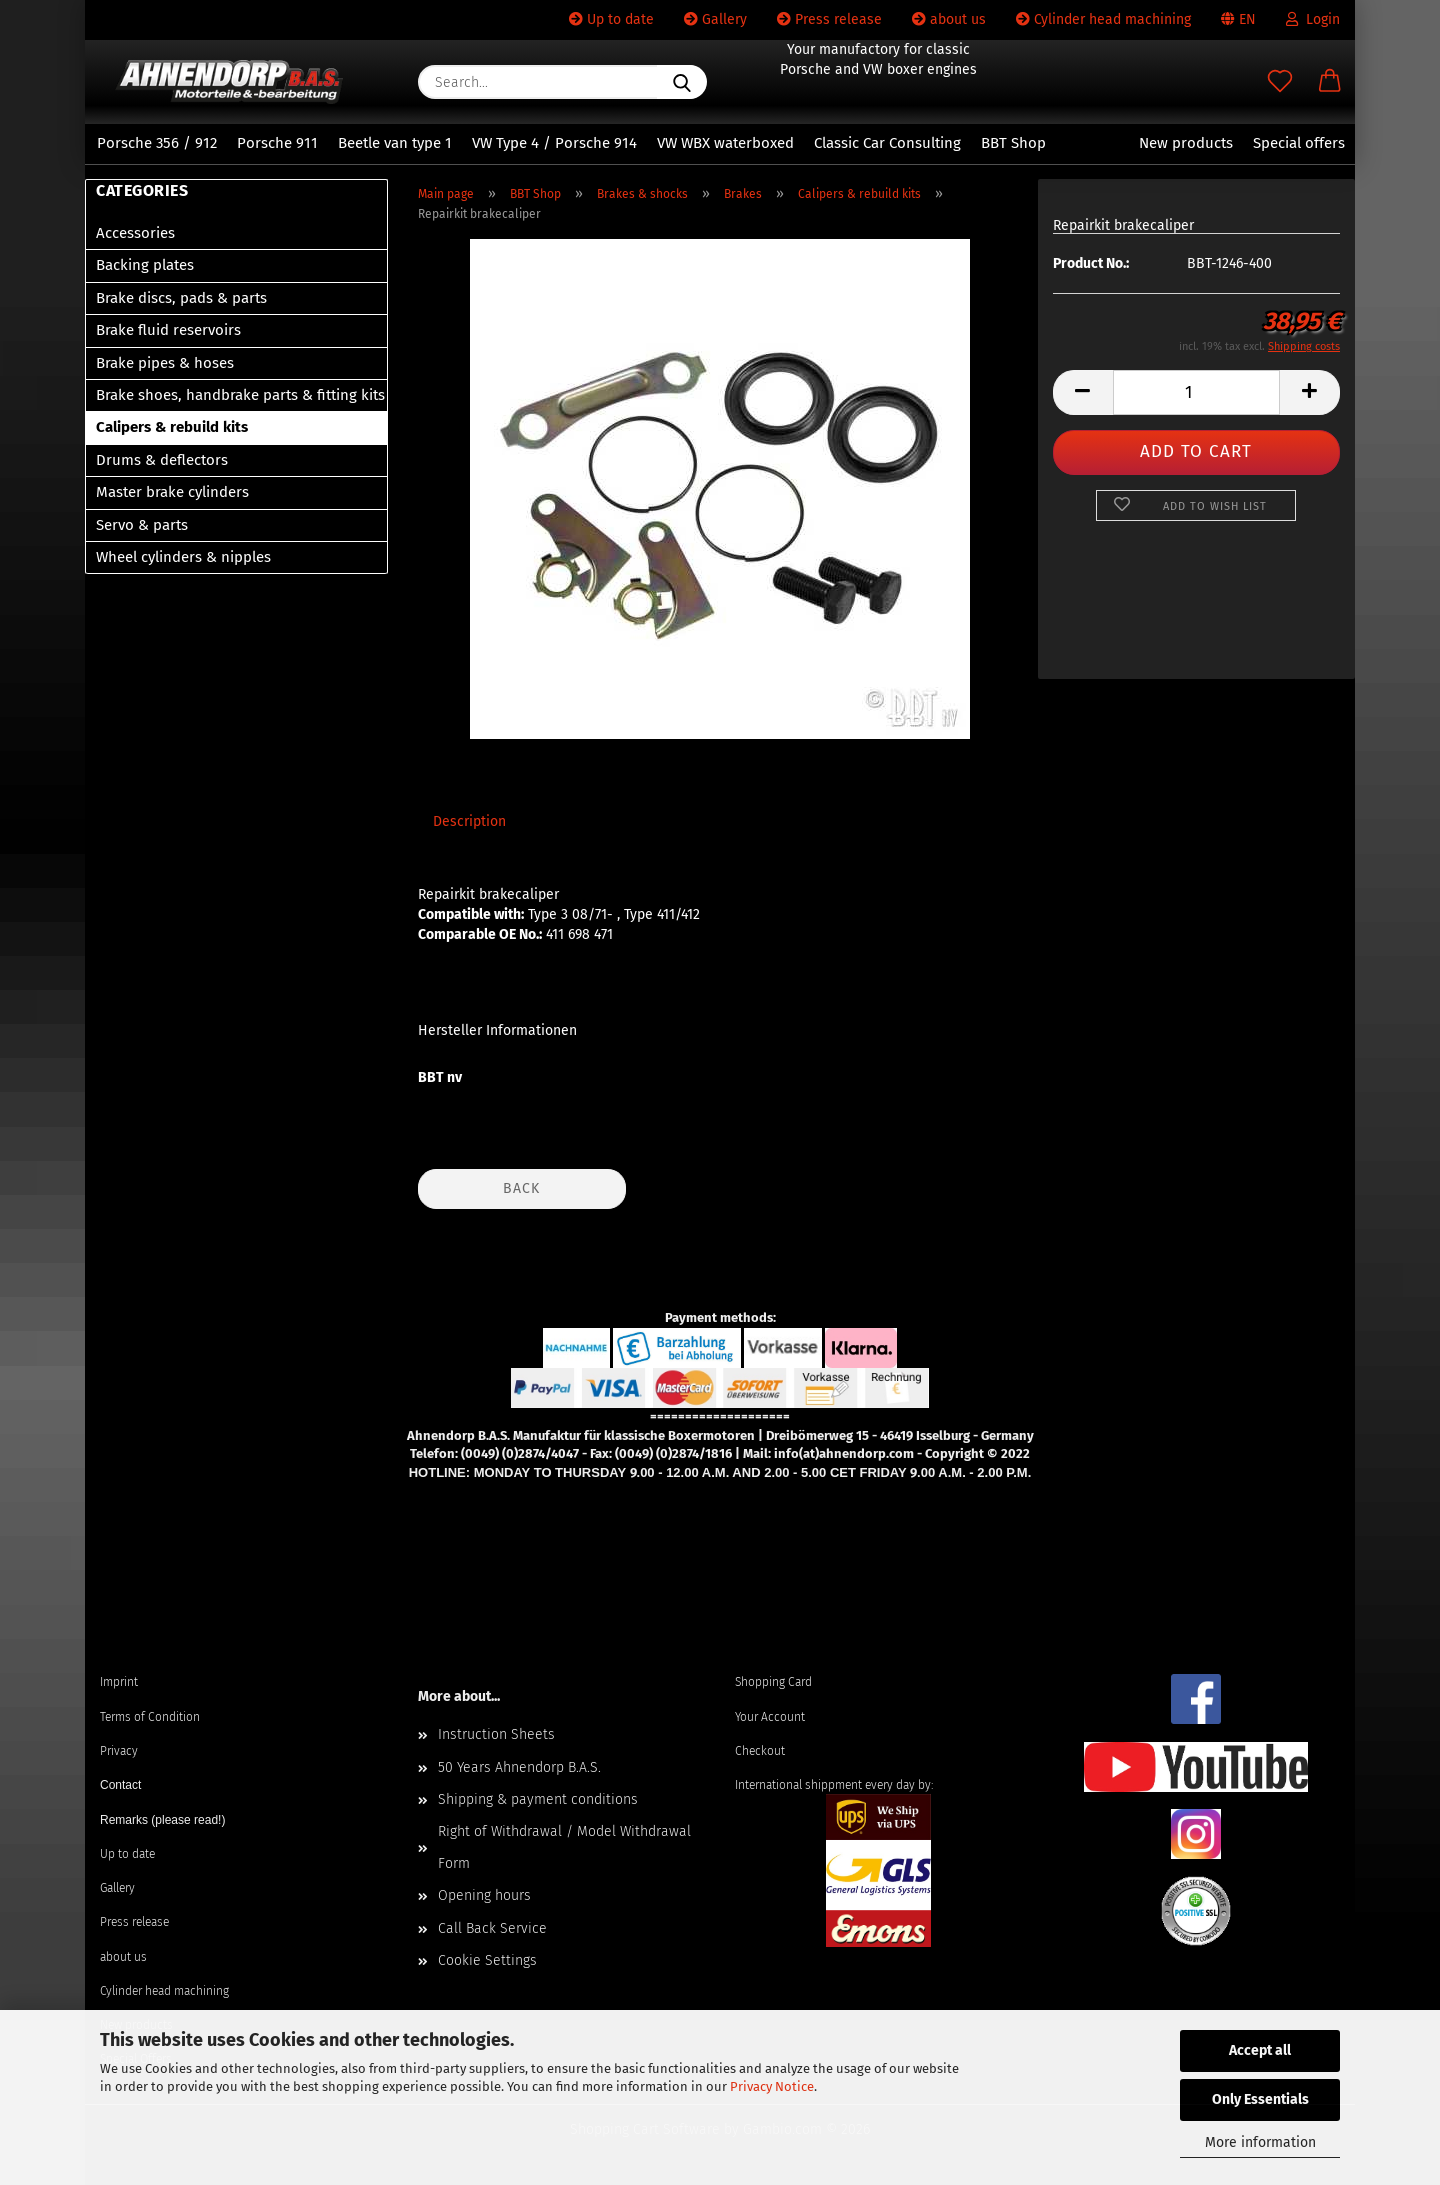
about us (949, 19)
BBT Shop (1013, 143)
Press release (829, 19)
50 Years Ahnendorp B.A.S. (519, 1767)
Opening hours (484, 1895)
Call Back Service (492, 1928)
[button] (1330, 82)
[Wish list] (1280, 82)
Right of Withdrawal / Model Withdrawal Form (564, 1847)
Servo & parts (142, 525)
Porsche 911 (277, 143)
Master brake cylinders (172, 492)
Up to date (611, 19)
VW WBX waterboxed (725, 143)
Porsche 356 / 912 (157, 143)
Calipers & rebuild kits (172, 427)
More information (1260, 2142)
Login (1313, 19)
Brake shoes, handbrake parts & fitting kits (240, 395)
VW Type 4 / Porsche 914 (554, 143)
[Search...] (682, 82)
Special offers (1299, 143)
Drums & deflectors (162, 460)
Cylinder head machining (1103, 19)
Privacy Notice (772, 2086)
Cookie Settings (487, 1960)
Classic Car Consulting (887, 143)
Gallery (715, 19)
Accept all (1260, 2050)
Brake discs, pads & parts (181, 298)
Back (521, 1188)
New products (1186, 143)
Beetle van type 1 (395, 143)
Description (469, 821)
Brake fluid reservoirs (168, 330)
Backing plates (145, 265)
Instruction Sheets (496, 1734)
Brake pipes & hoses (165, 363)
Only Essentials (1260, 2099)
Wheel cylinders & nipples (183, 557)
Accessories (135, 233)
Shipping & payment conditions (538, 1799)
